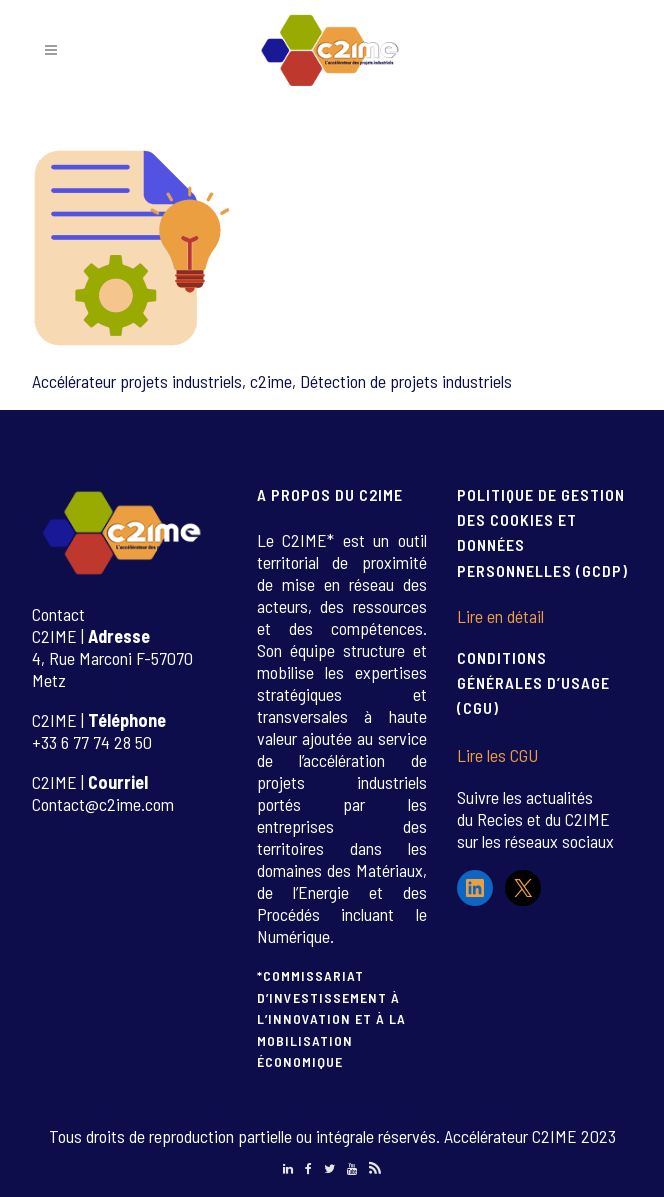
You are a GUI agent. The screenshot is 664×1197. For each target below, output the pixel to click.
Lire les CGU (497, 755)
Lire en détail (500, 616)
